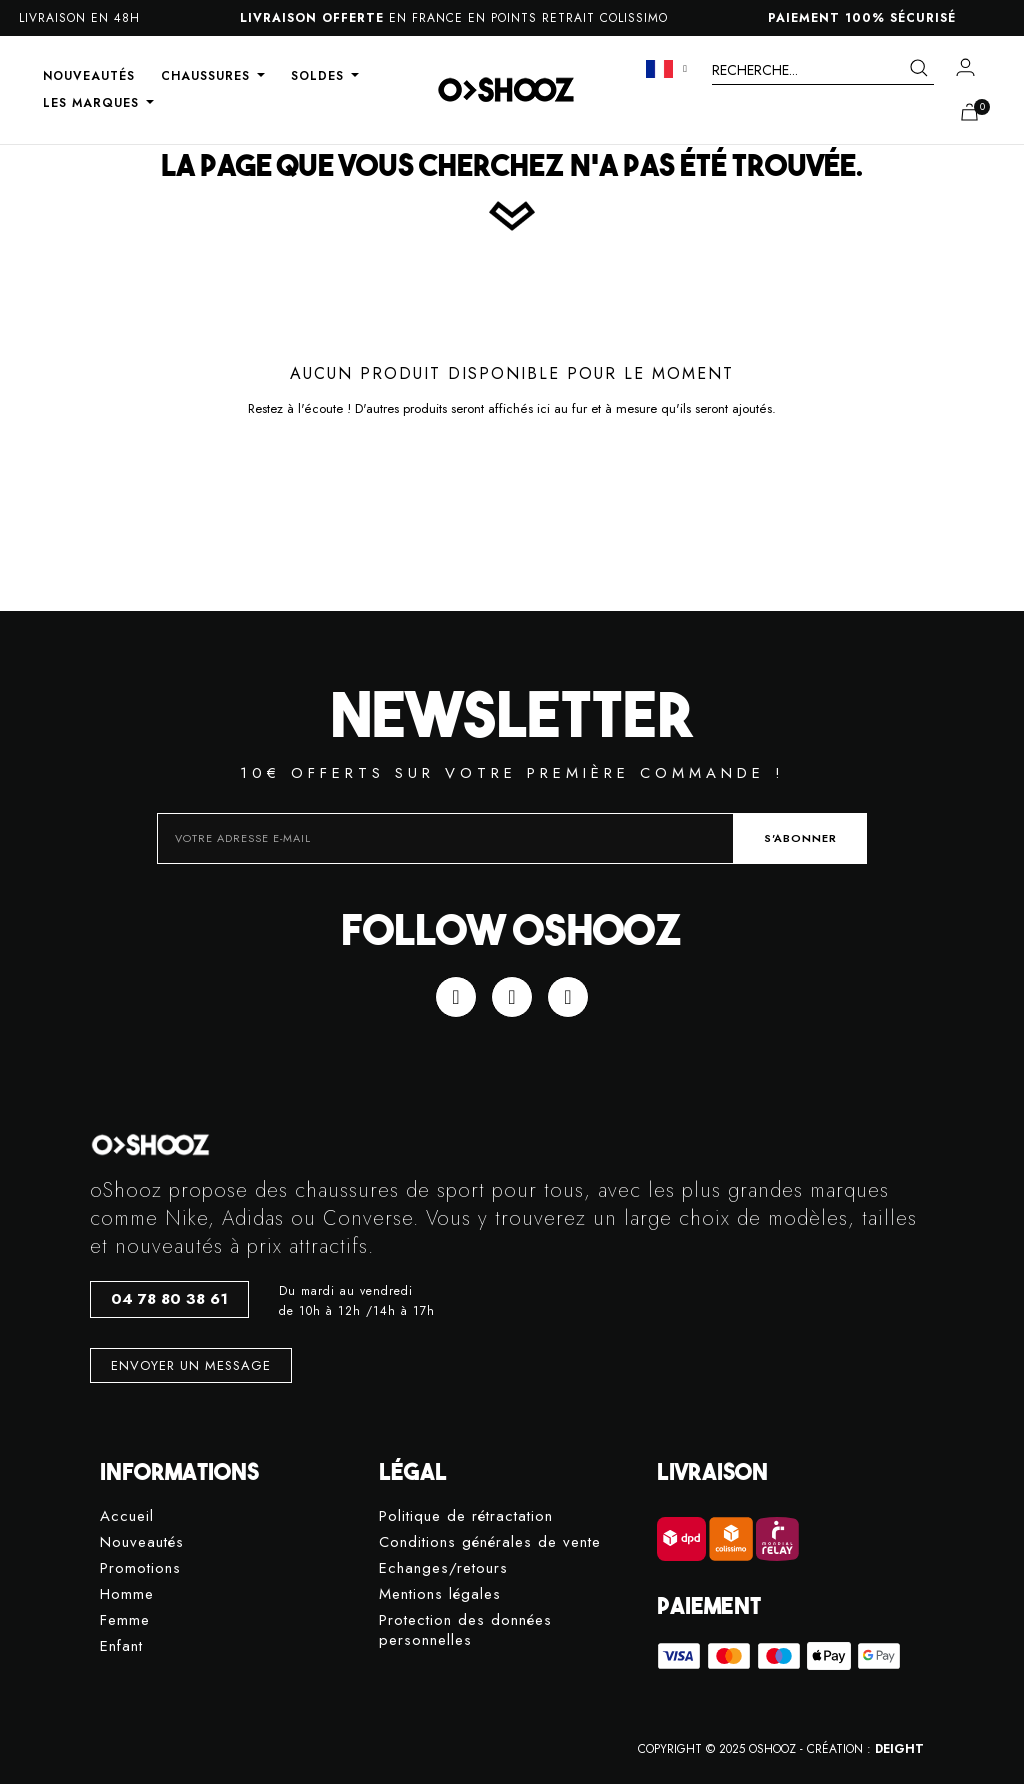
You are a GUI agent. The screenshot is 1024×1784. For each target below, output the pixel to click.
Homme (127, 1594)
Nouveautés (142, 1542)
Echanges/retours (443, 1568)
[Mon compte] (965, 67)
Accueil (127, 1516)
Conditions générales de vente (490, 1542)
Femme (125, 1620)
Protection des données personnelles (465, 1630)
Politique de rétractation (466, 1516)
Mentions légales (440, 1594)
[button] (169, 1299)
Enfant (121, 1646)
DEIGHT (899, 1749)
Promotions (140, 1568)
